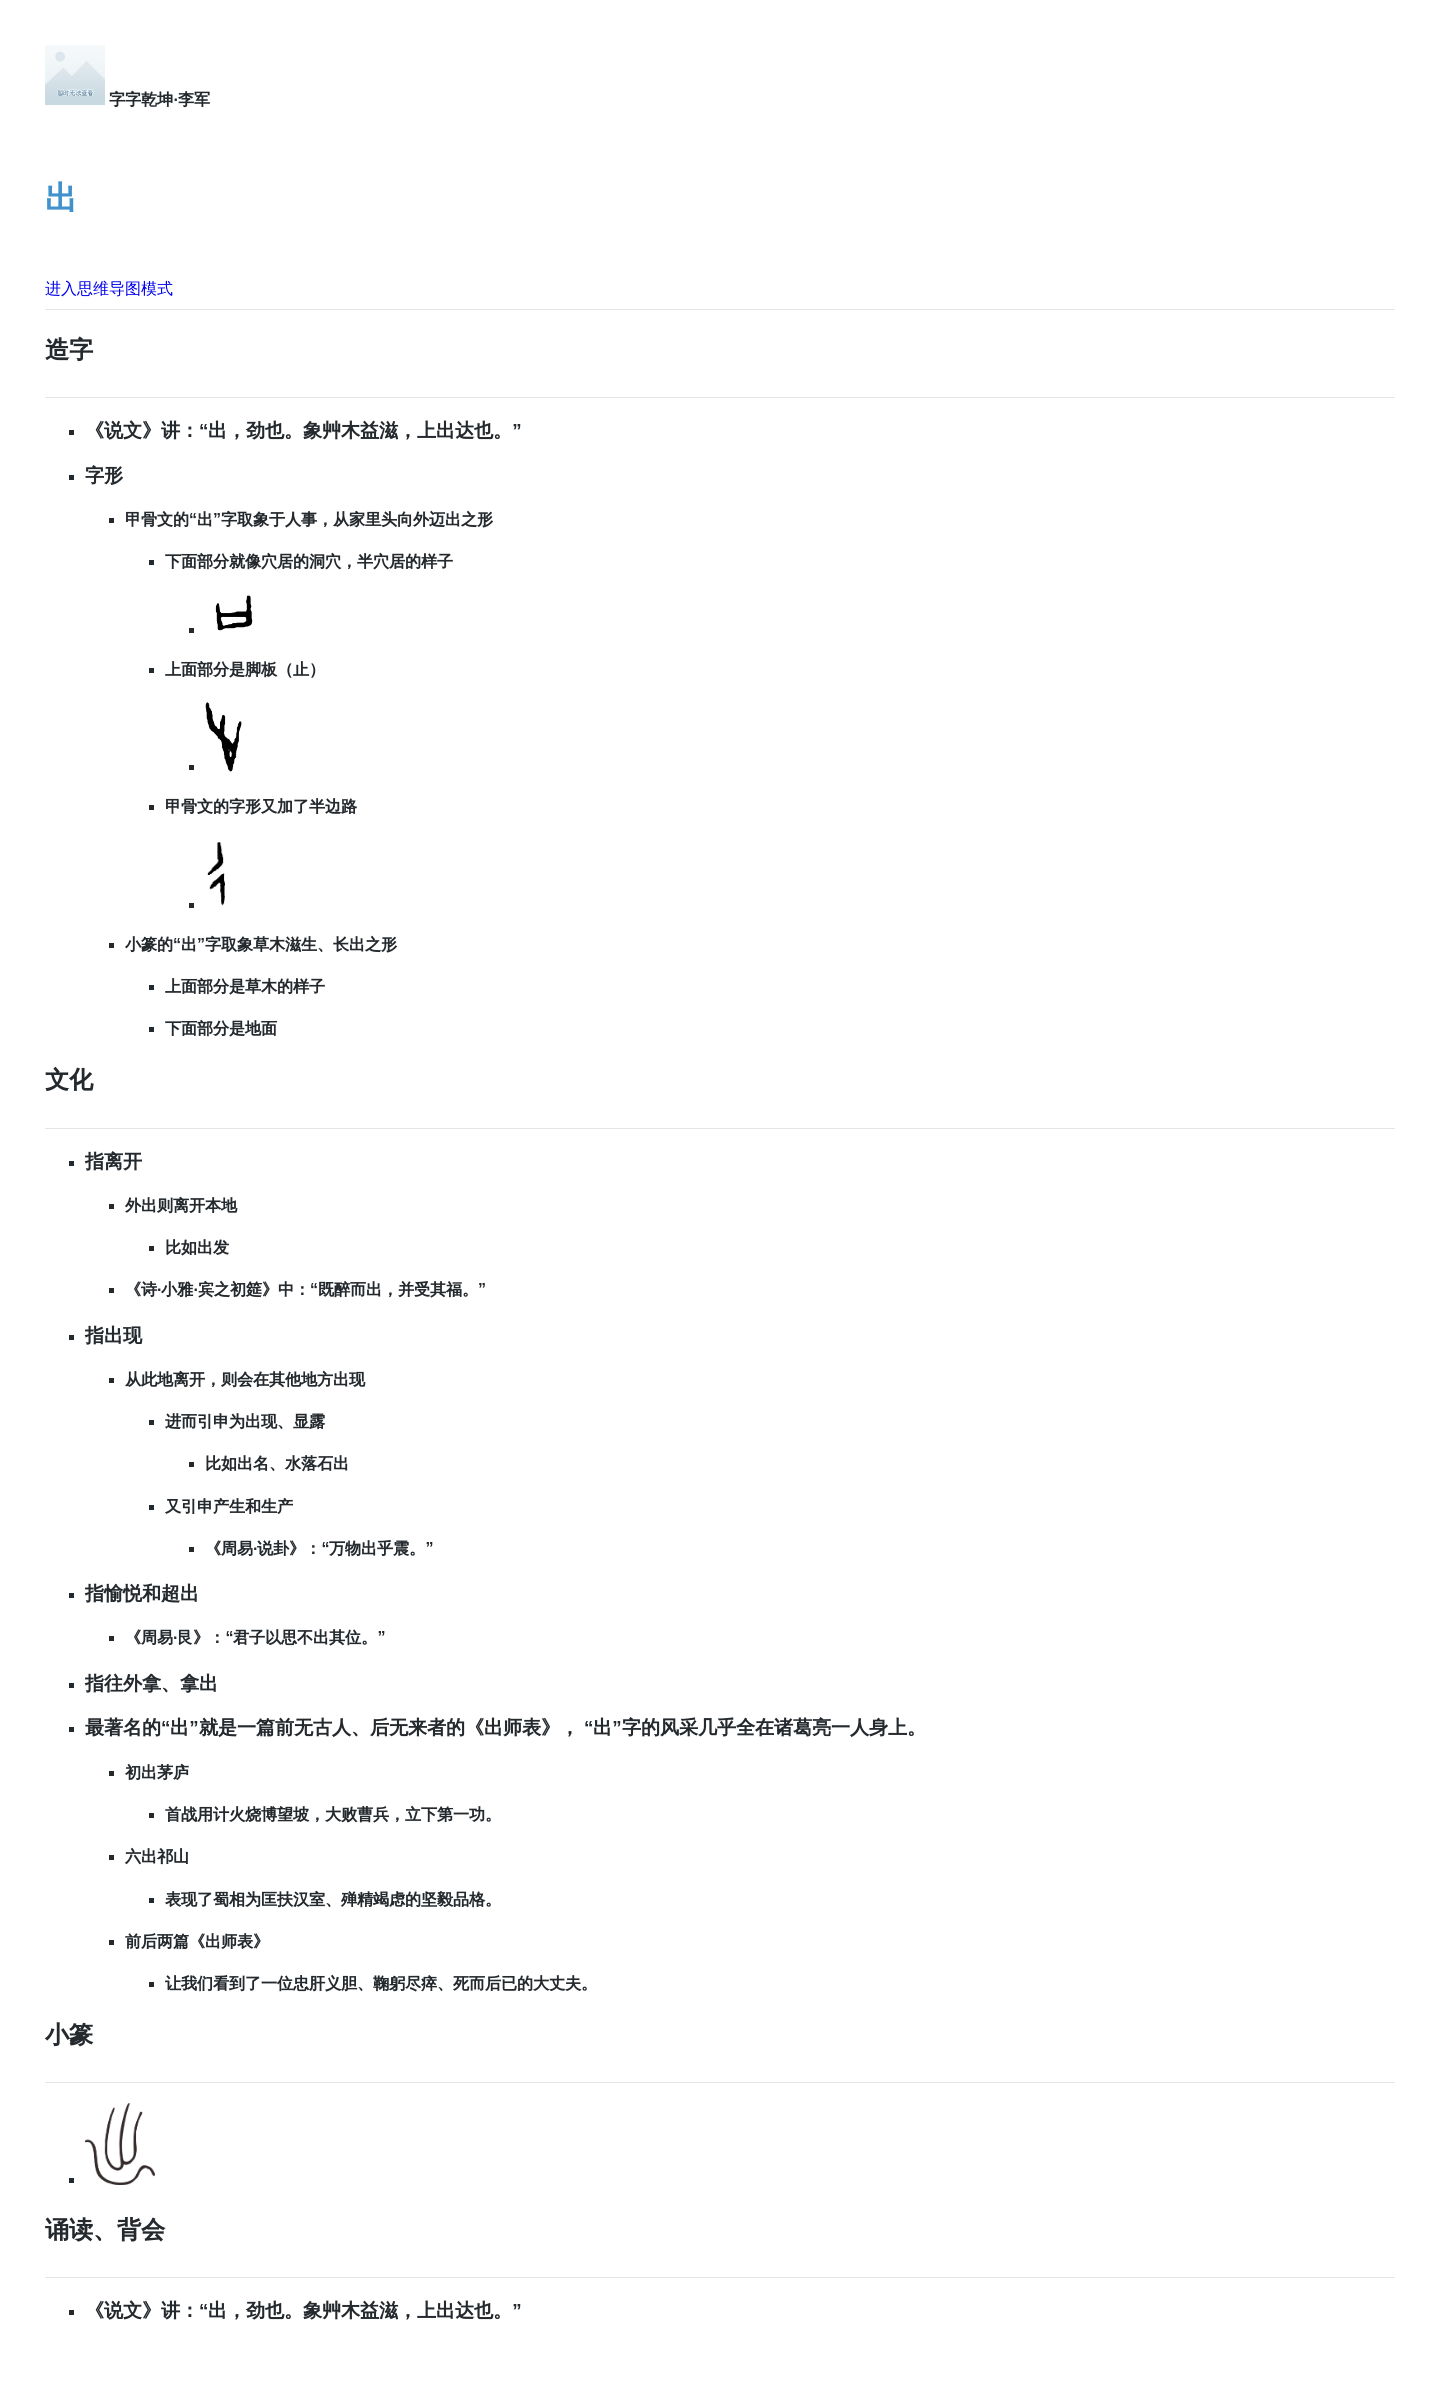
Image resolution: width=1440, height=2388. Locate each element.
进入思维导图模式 (109, 288)
